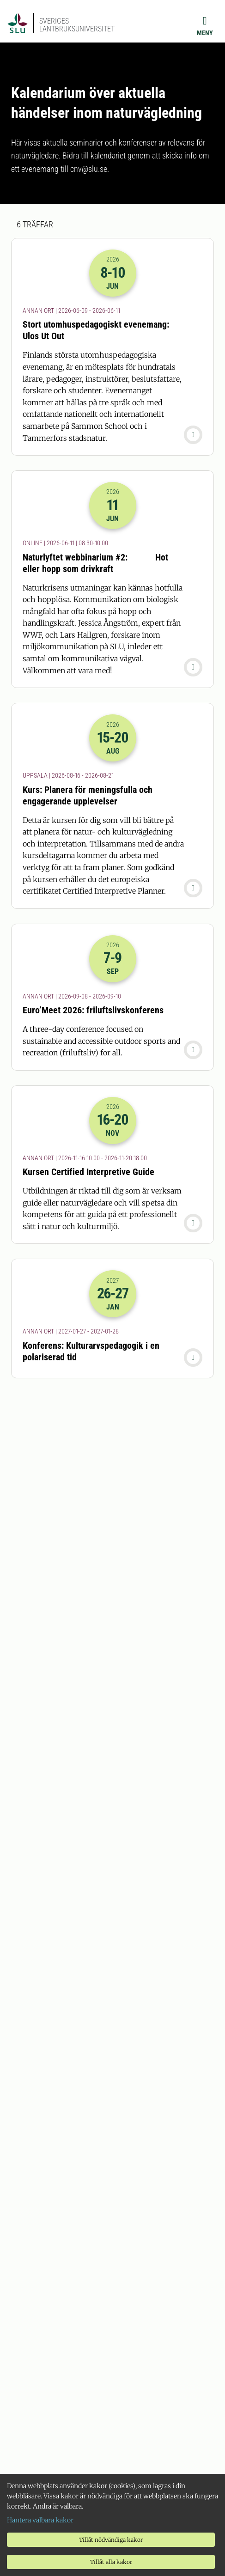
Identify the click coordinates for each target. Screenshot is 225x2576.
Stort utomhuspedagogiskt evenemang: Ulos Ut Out (96, 330)
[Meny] (204, 26)
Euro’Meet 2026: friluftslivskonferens (93, 1010)
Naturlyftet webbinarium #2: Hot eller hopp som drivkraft (95, 563)
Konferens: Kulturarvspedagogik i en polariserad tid (91, 1351)
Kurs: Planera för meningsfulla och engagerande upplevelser (87, 795)
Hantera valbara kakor (40, 2520)
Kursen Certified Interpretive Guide (88, 1171)
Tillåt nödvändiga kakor (111, 2539)
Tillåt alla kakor (111, 2561)
